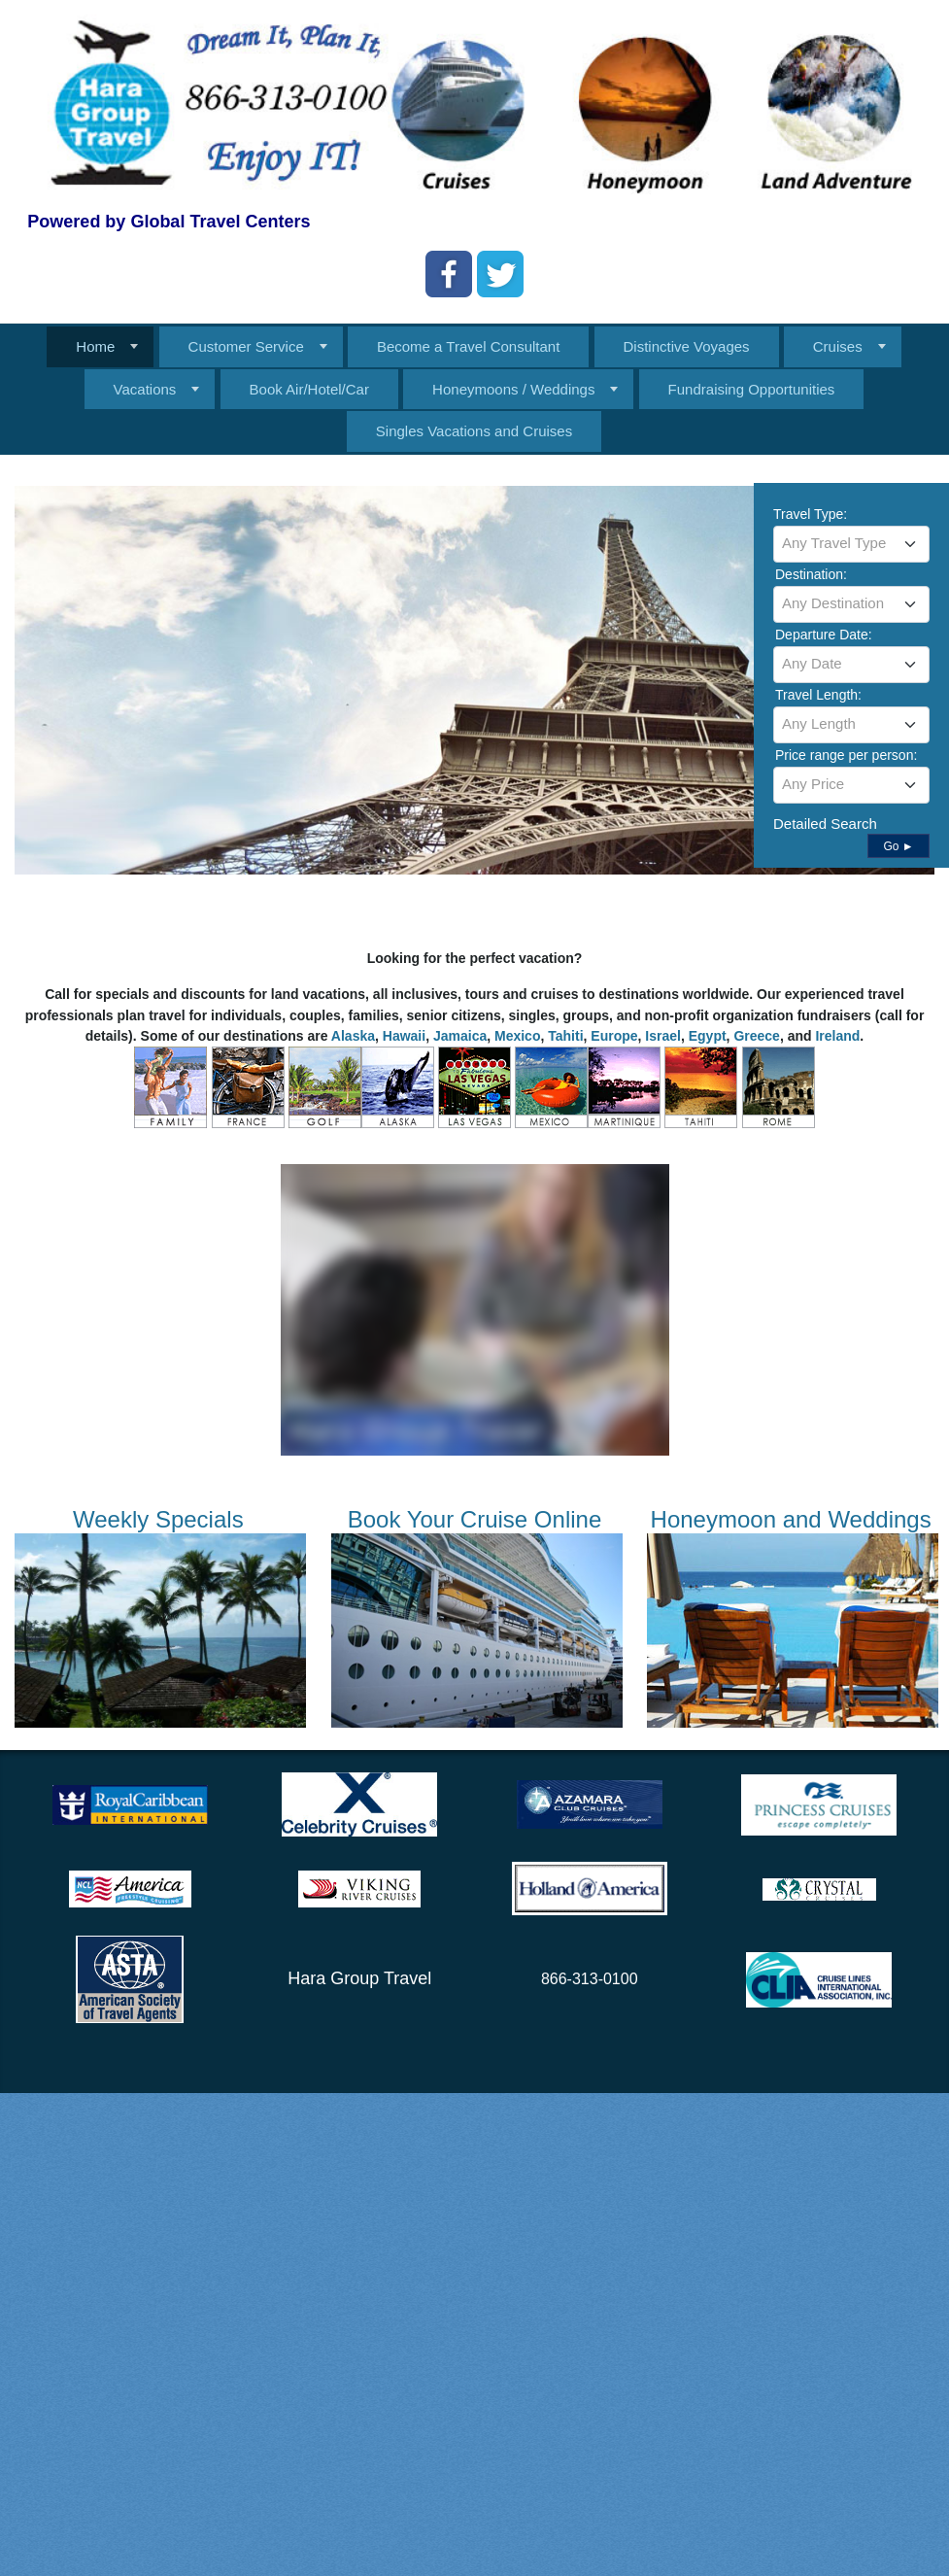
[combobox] (851, 544)
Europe (614, 1036)
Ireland (837, 1036)
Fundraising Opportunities (751, 389)
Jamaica (460, 1036)
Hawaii (404, 1036)
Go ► (898, 846)
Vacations (145, 389)
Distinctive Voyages (687, 346)
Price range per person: (846, 755)
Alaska (353, 1036)
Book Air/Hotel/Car (309, 389)
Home (95, 346)
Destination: (811, 574)
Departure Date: (823, 634)
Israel (663, 1036)
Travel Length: (818, 695)
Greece (756, 1036)
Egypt (708, 1036)
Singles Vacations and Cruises (474, 431)
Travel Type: (810, 514)
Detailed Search (825, 823)
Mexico (517, 1036)
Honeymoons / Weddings (513, 389)
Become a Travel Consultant (468, 346)
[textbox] (851, 543)
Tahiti (565, 1036)
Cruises (838, 346)
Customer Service (246, 346)
